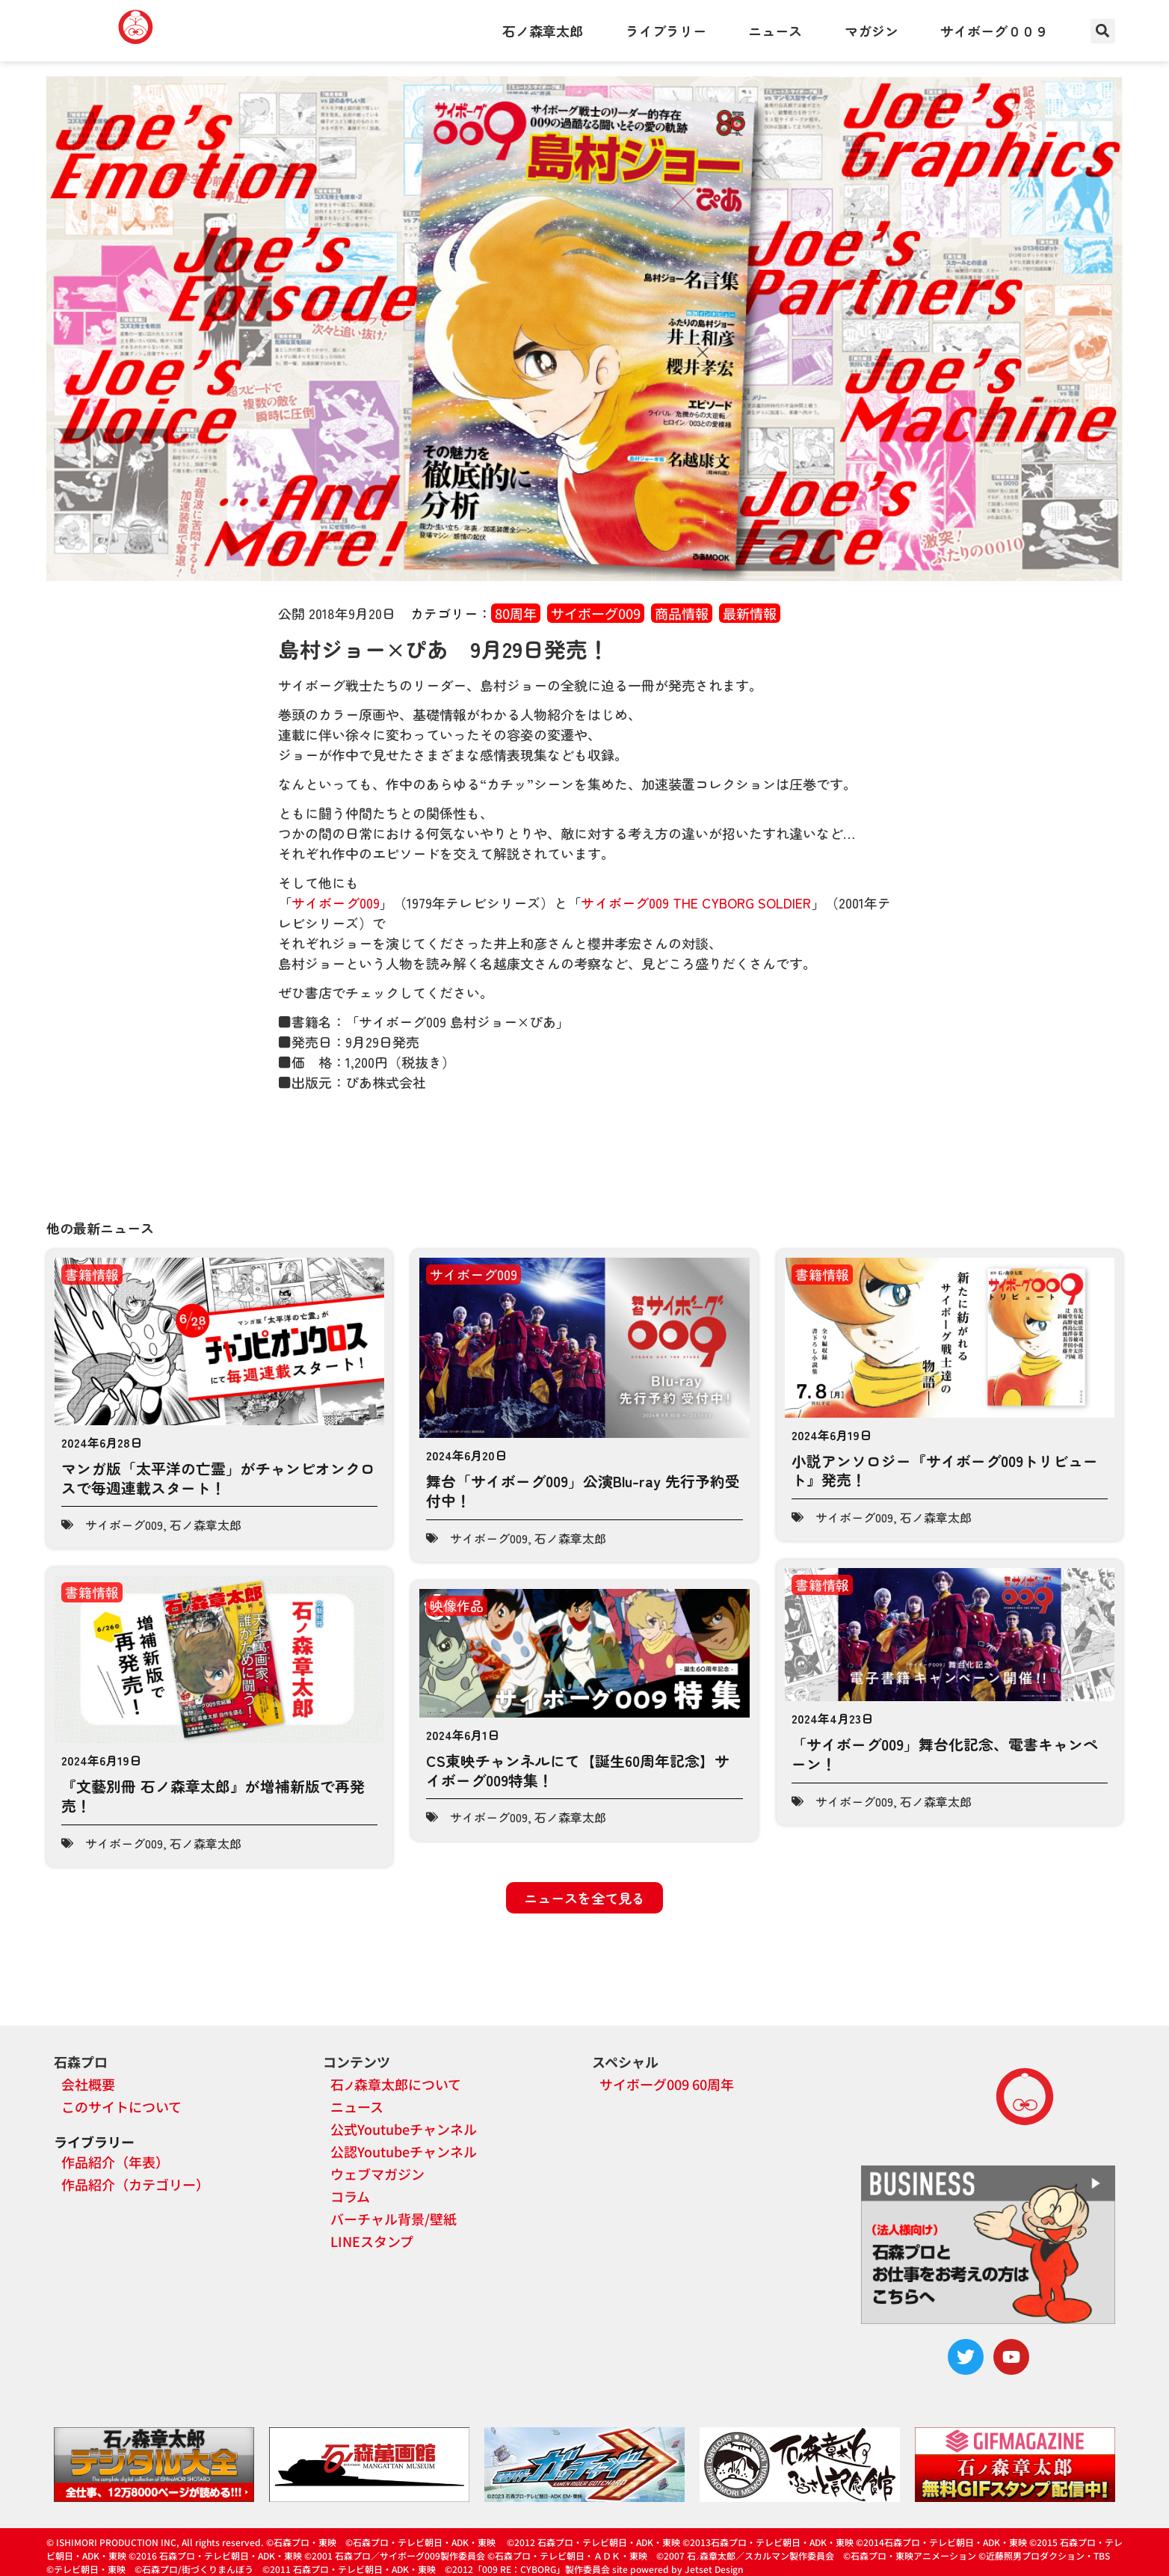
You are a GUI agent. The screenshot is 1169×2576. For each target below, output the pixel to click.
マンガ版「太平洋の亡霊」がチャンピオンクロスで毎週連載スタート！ (218, 1477)
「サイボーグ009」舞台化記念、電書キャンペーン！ (945, 1753)
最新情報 (750, 613)
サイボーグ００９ (994, 30)
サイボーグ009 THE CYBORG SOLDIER (696, 902)
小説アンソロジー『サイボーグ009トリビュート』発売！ (945, 1470)
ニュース (775, 30)
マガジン (871, 30)
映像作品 (457, 1605)
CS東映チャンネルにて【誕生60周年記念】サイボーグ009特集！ (578, 1770)
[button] (1103, 31)
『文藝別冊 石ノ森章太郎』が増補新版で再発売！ (213, 1795)
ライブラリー (666, 30)
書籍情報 (92, 1274)
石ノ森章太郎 (542, 30)
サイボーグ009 (596, 613)
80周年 (516, 613)
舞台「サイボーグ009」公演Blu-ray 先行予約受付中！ (583, 1490)
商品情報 (682, 613)
